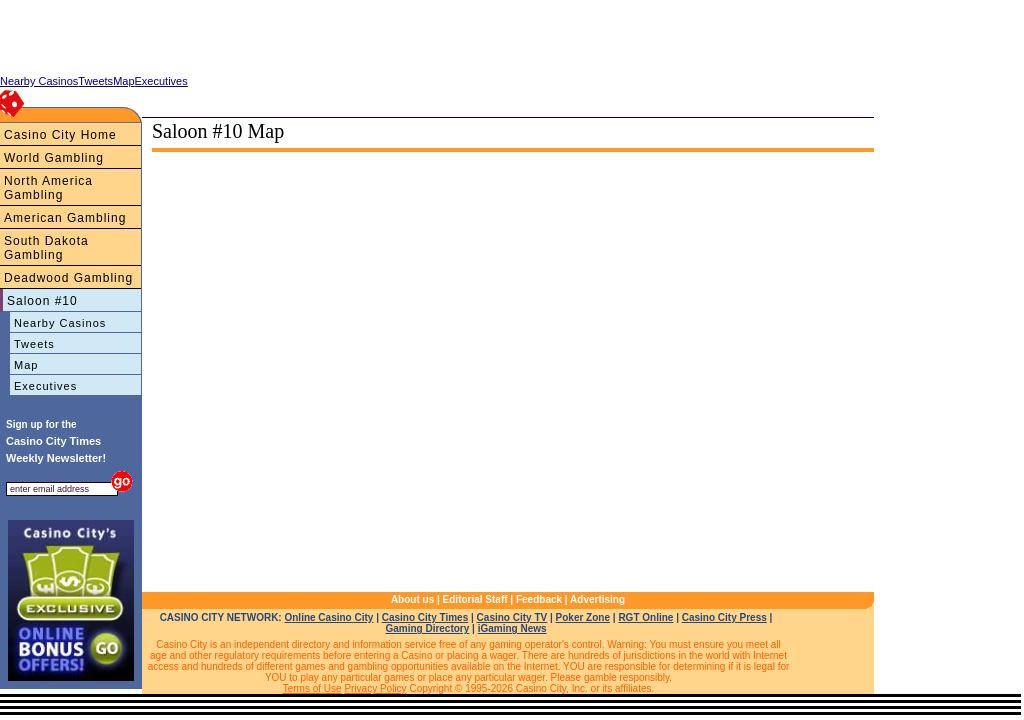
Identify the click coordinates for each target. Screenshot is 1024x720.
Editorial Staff (475, 599)
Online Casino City (328, 617)
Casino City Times (425, 617)
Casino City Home (60, 135)
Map (26, 365)
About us (412, 599)
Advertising (597, 599)
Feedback (539, 599)
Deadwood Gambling (68, 278)
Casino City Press (724, 617)
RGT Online (645, 617)
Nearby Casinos (60, 323)
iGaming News (512, 628)
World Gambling (54, 158)
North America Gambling (48, 188)
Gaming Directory (427, 628)
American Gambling (65, 218)
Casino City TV (512, 617)
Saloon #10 (42, 301)
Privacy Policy (375, 688)
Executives (45, 386)
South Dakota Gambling (46, 248)
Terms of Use (312, 688)
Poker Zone (583, 617)
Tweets (34, 344)
